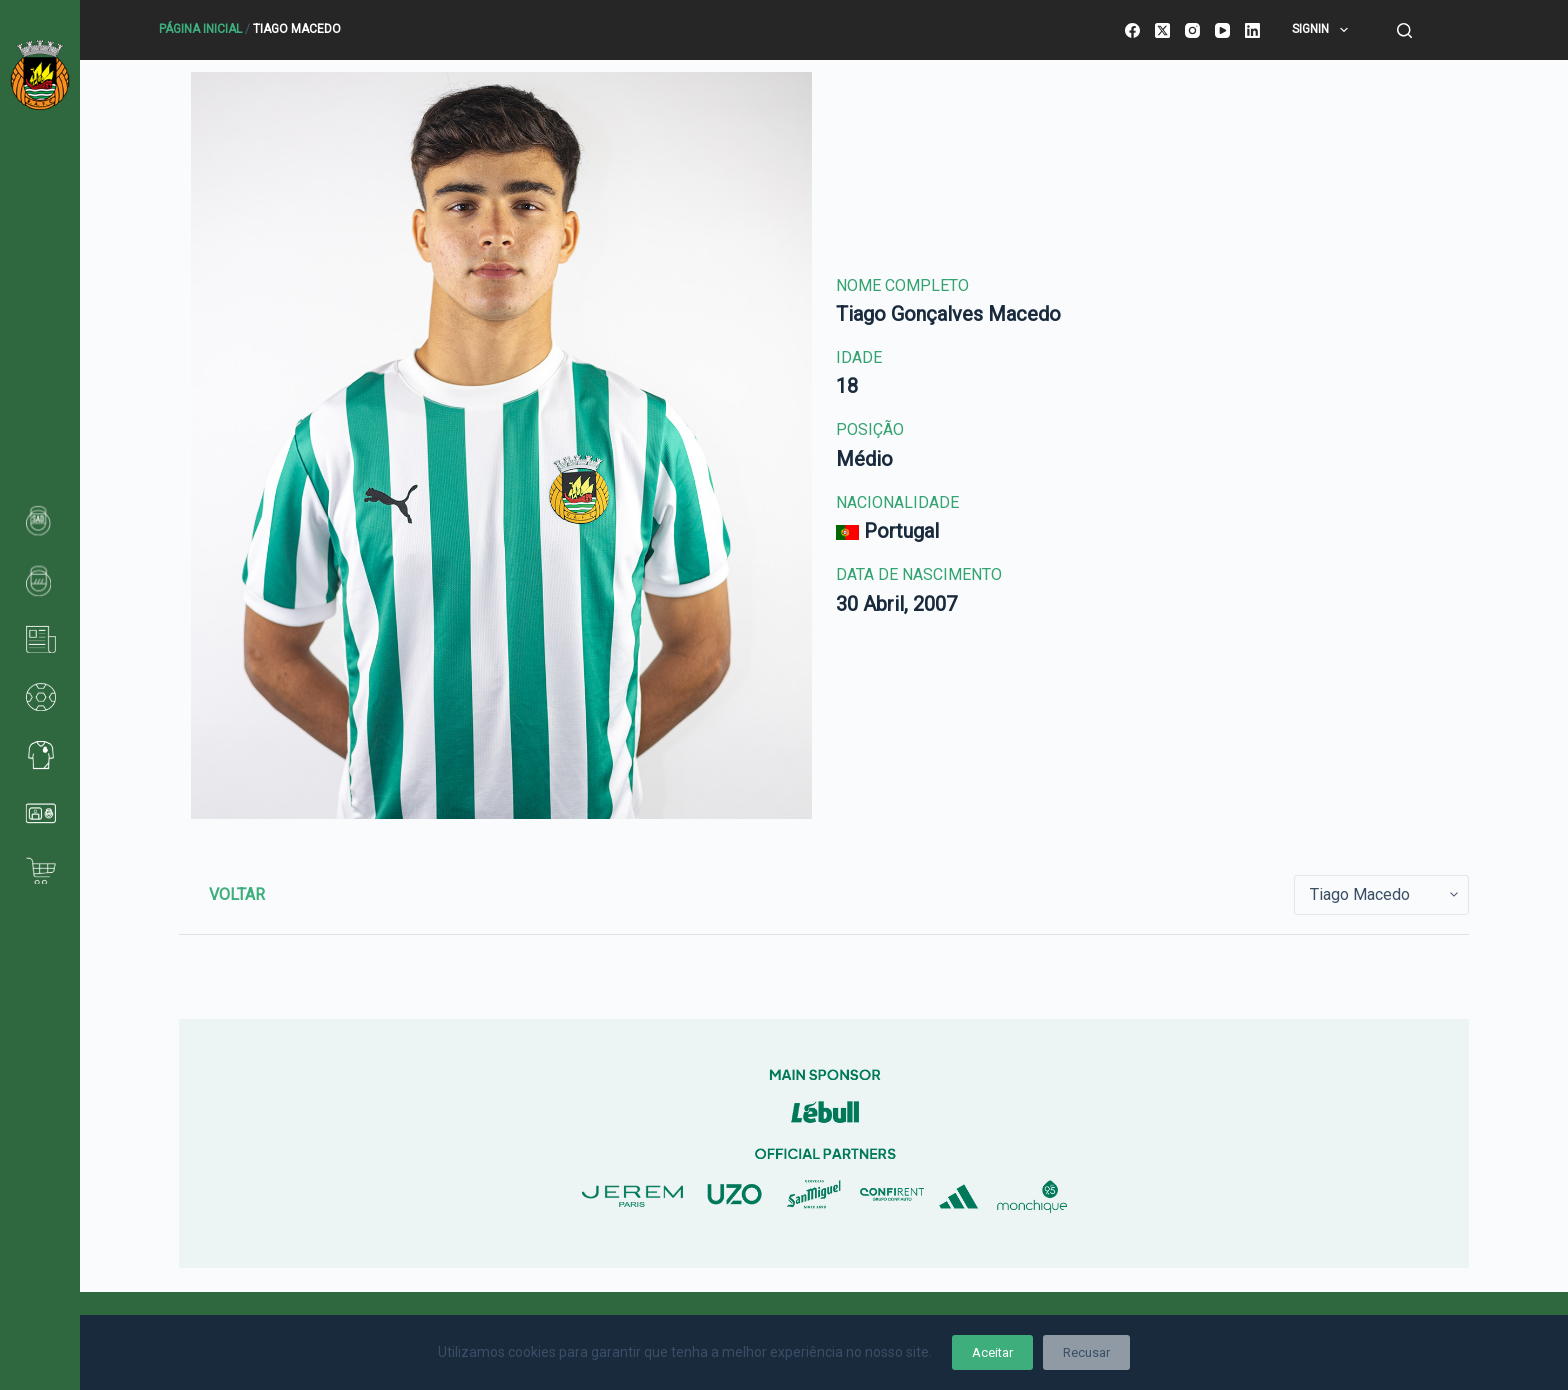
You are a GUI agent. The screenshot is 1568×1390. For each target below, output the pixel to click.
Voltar (237, 894)
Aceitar (992, 1352)
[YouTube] (1222, 30)
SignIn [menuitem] (1323, 30)
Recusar (1086, 1352)
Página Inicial (200, 29)
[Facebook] (1132, 30)
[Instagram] (1192, 30)
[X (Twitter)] (1162, 30)
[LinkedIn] (1252, 30)
